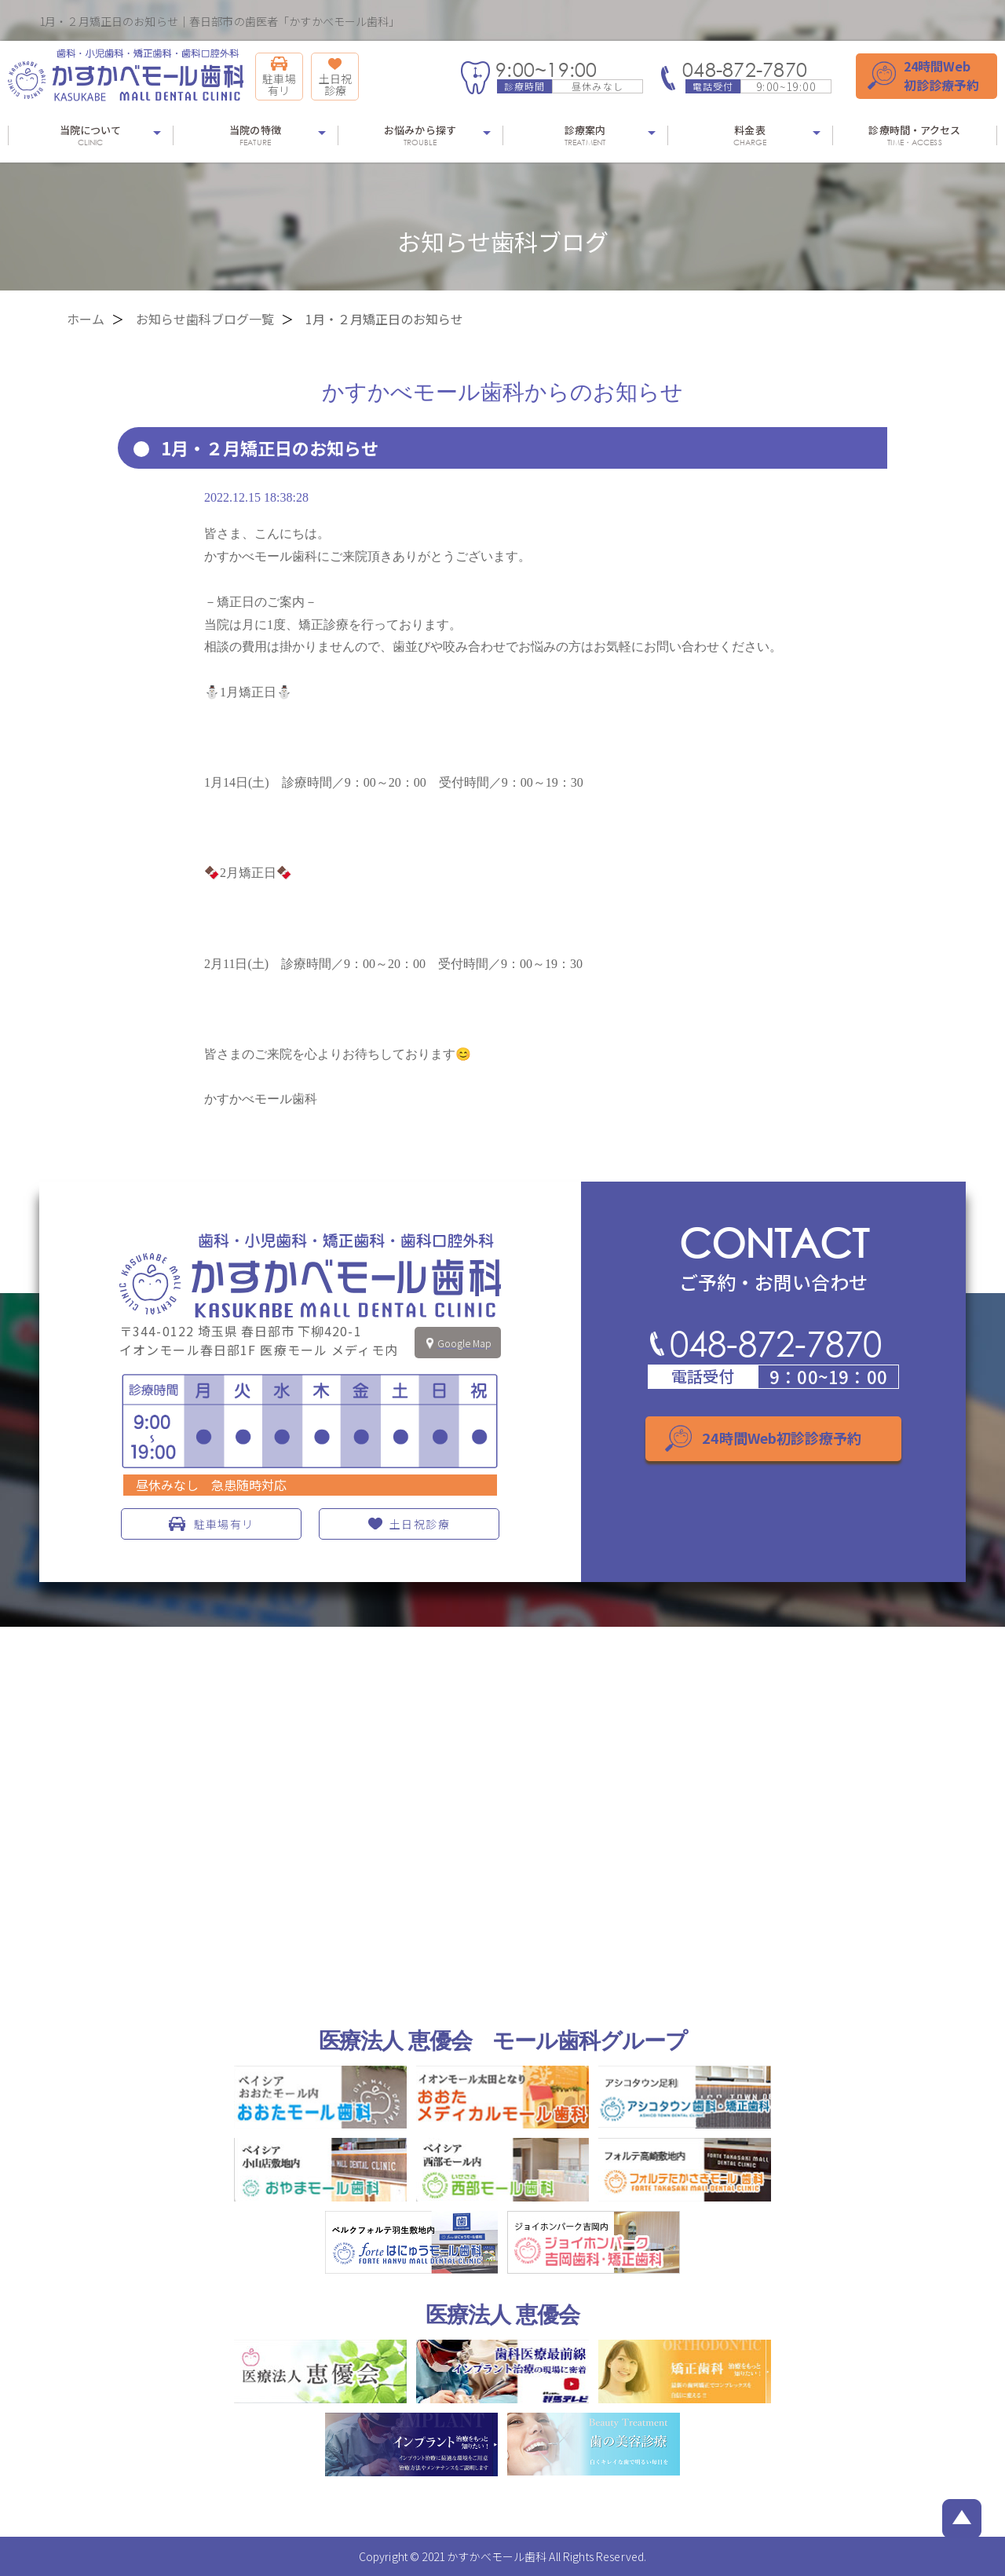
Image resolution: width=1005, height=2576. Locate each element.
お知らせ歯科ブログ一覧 (205, 318)
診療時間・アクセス (914, 135)
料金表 (750, 135)
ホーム (85, 318)
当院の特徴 (255, 135)
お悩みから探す (420, 135)
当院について (90, 135)
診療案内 (585, 135)
